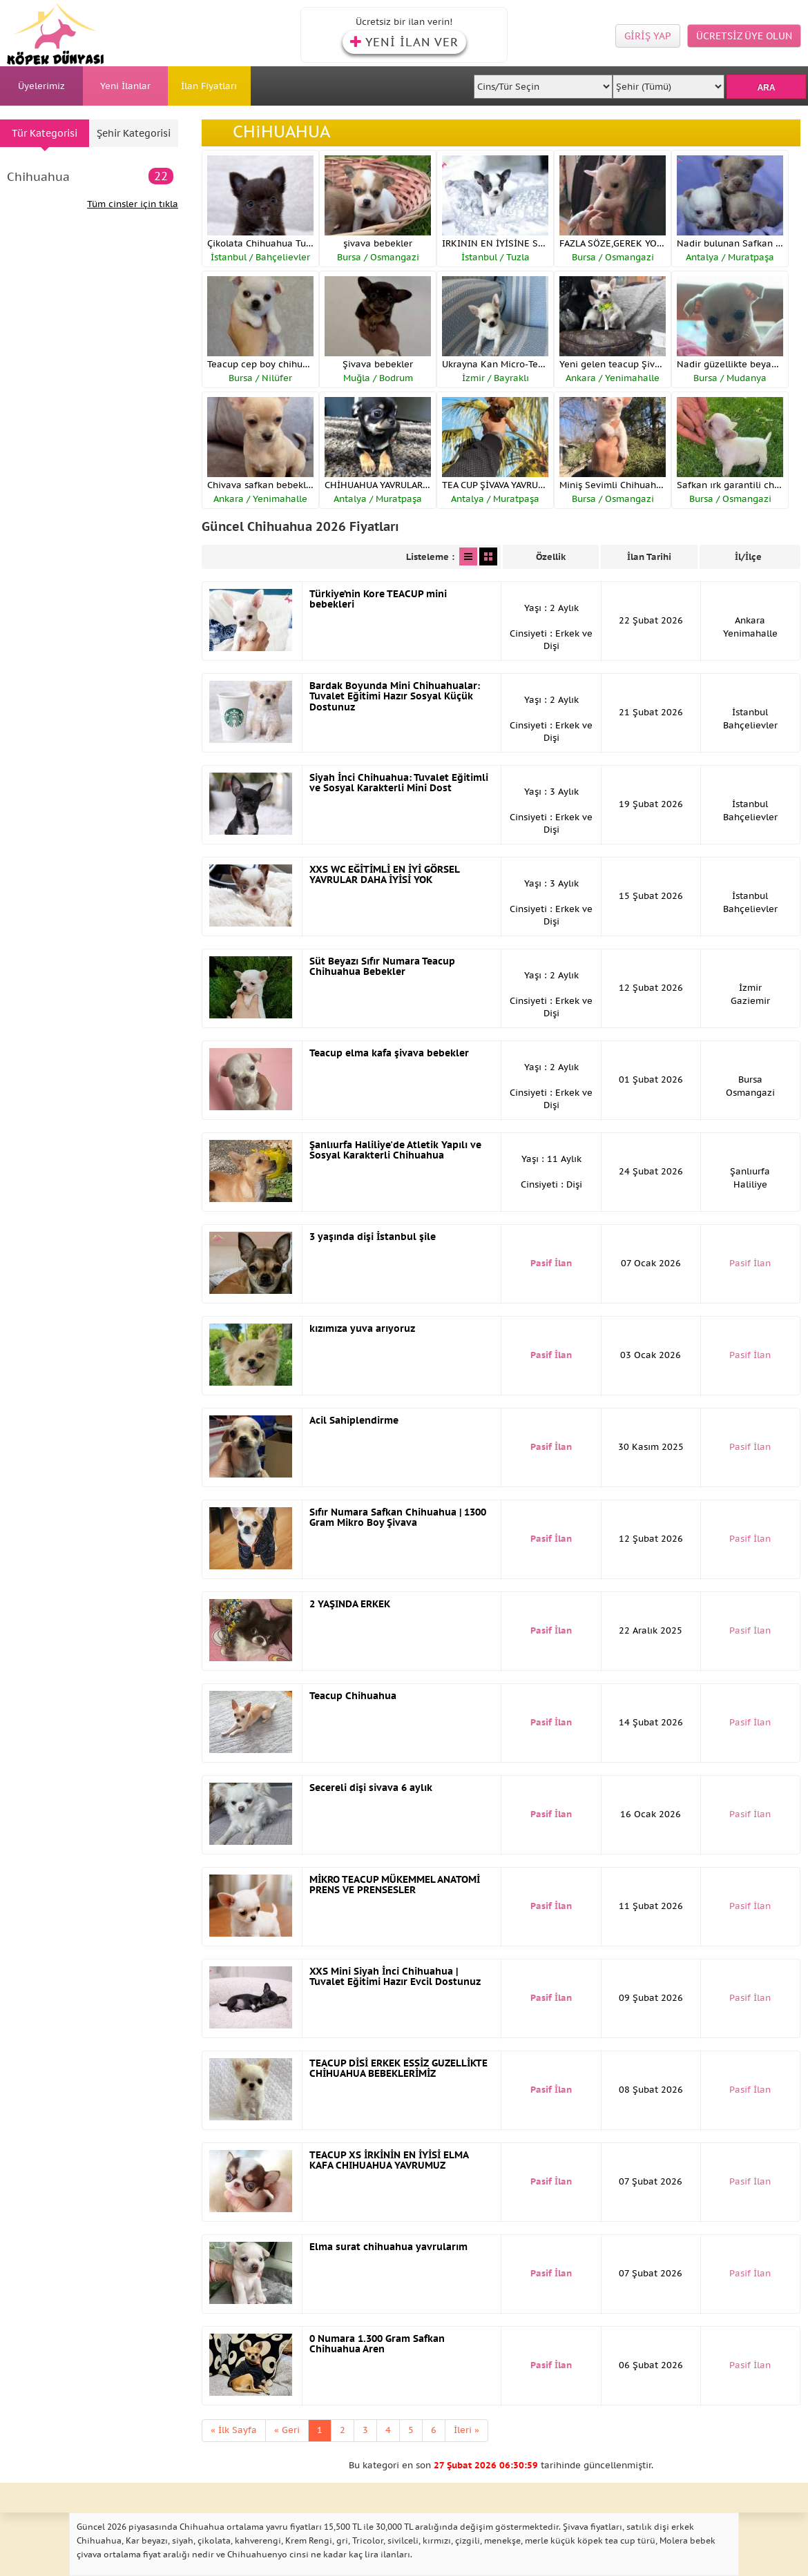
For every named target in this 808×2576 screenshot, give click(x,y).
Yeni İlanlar (125, 86)
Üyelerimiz (41, 86)
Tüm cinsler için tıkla (132, 204)
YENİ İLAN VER (404, 42)
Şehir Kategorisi (134, 133)
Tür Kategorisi (44, 133)
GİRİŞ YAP (647, 36)
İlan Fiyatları (209, 86)
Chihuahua (90, 176)
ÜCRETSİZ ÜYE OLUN (744, 36)
